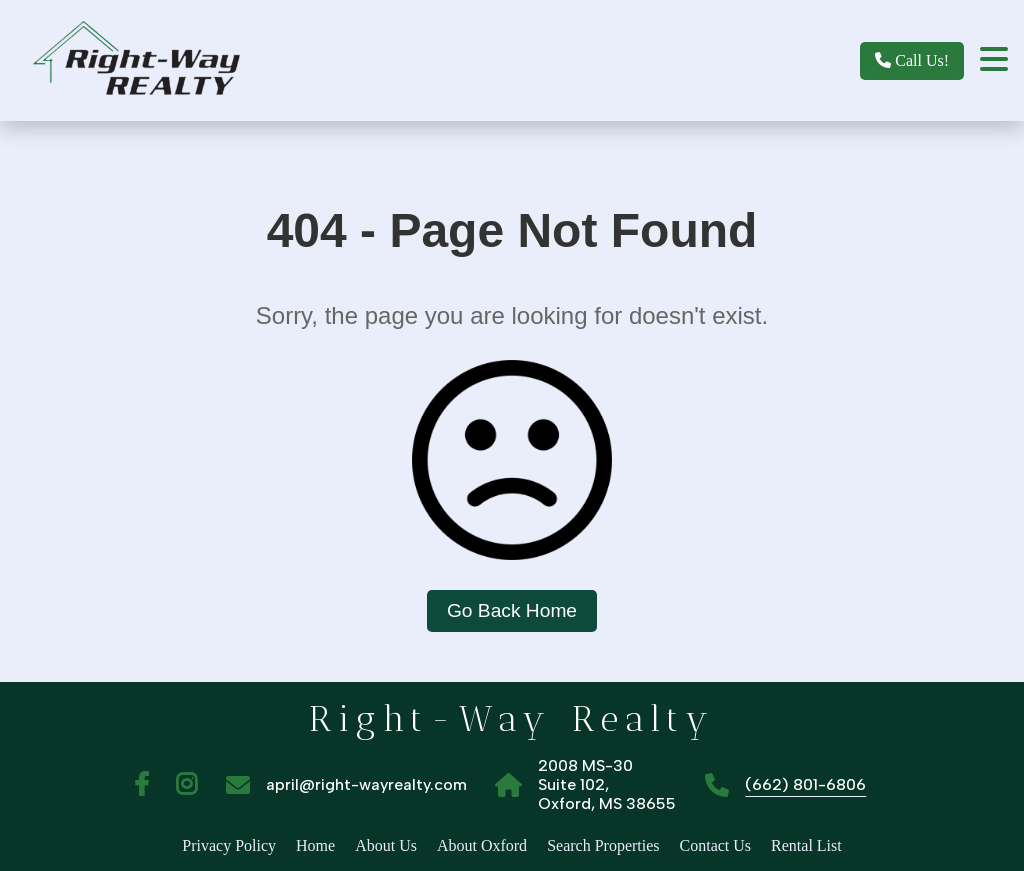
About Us (386, 845)
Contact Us (716, 845)
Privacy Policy (229, 845)
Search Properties (603, 845)
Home (315, 845)
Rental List (806, 845)
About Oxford (482, 845)
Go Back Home (512, 610)
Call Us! (912, 60)
